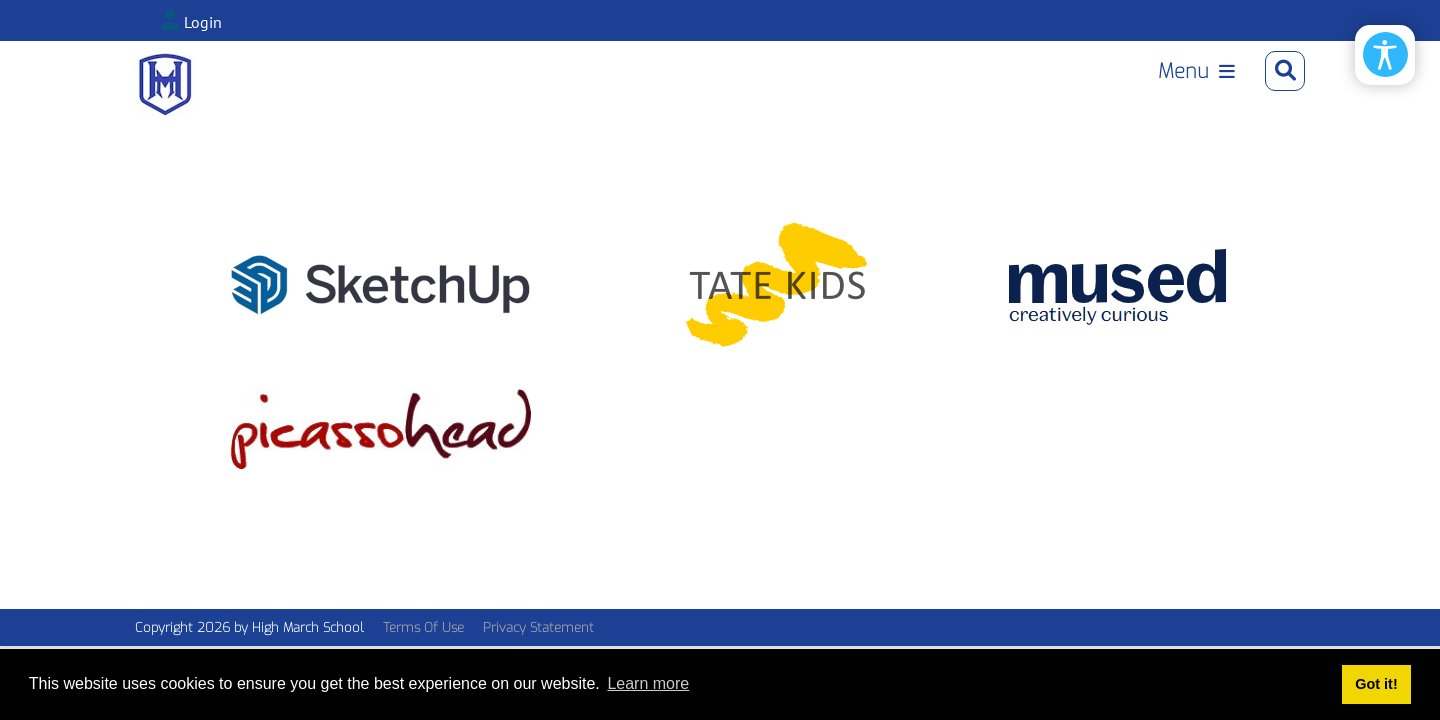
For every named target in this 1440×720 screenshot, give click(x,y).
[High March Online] (165, 93)
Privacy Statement (538, 645)
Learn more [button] (648, 683)
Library (987, 95)
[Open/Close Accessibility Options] (1385, 54)
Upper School (717, 95)
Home (605, 95)
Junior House (867, 95)
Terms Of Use (423, 645)
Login (203, 22)
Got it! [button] (1376, 684)
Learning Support (1129, 95)
